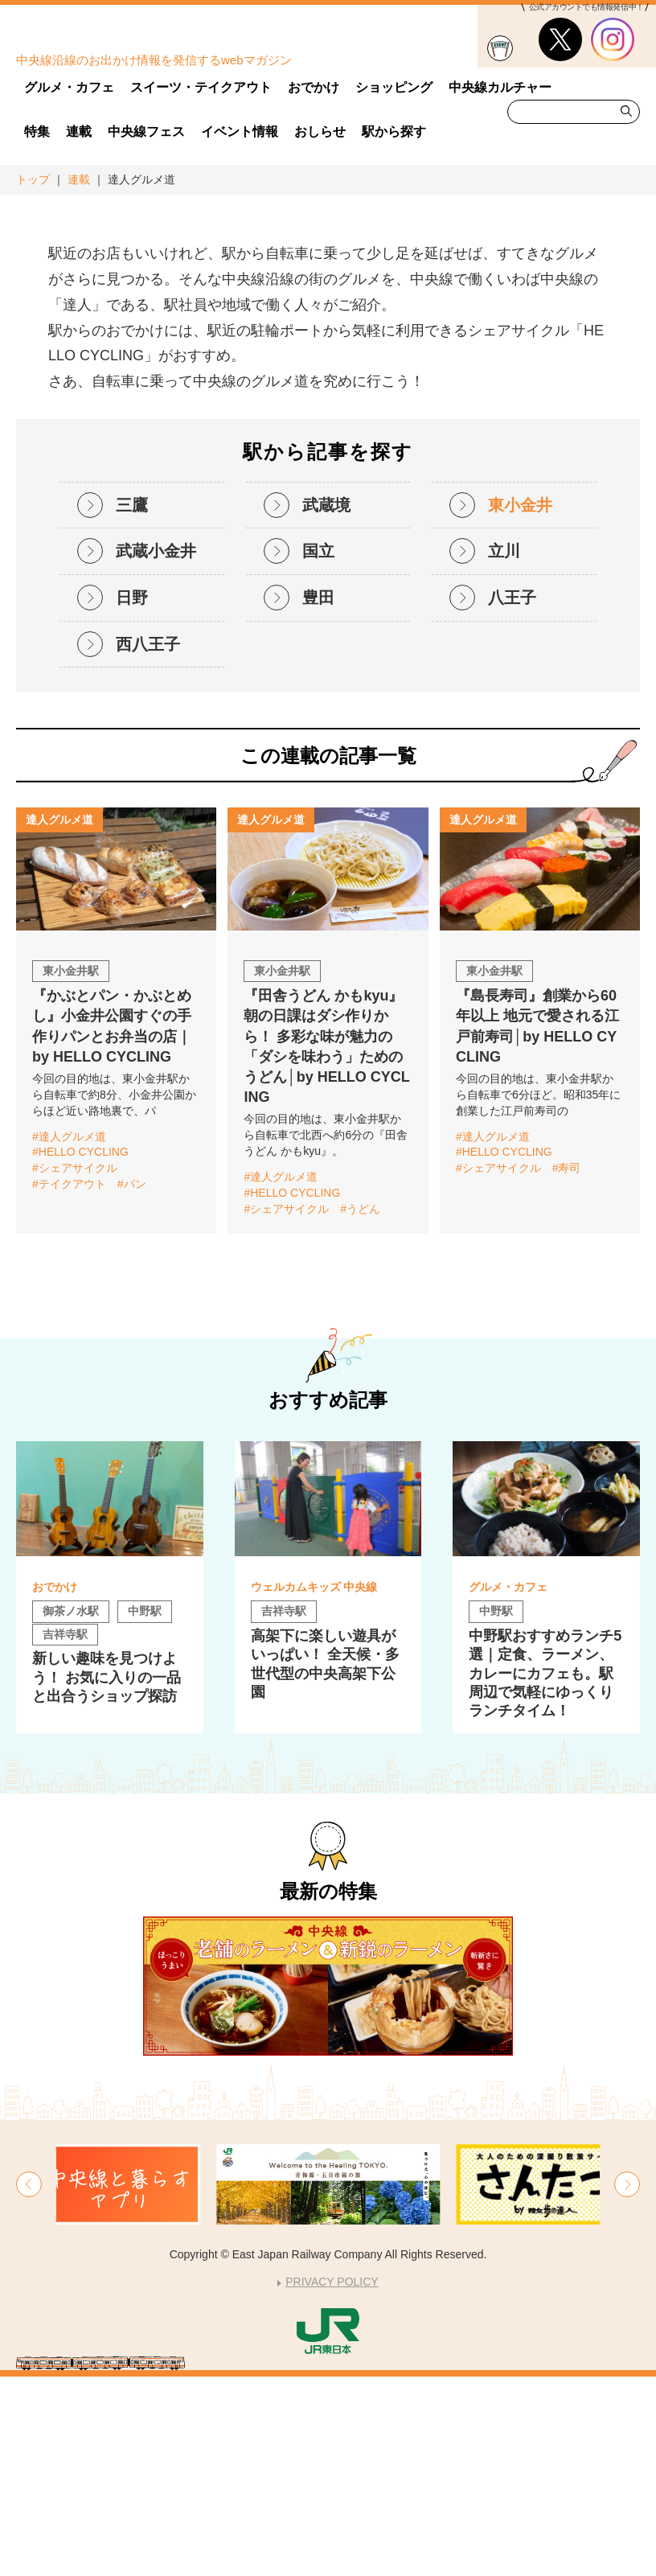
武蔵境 (326, 704)
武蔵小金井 (156, 750)
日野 (132, 797)
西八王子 (148, 844)
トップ (33, 179)
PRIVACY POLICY (331, 2481)
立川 (504, 750)
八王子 (512, 797)
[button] (29, 2384)
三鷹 (132, 704)
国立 (318, 750)
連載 (79, 179)
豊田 (318, 797)
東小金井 (520, 704)
